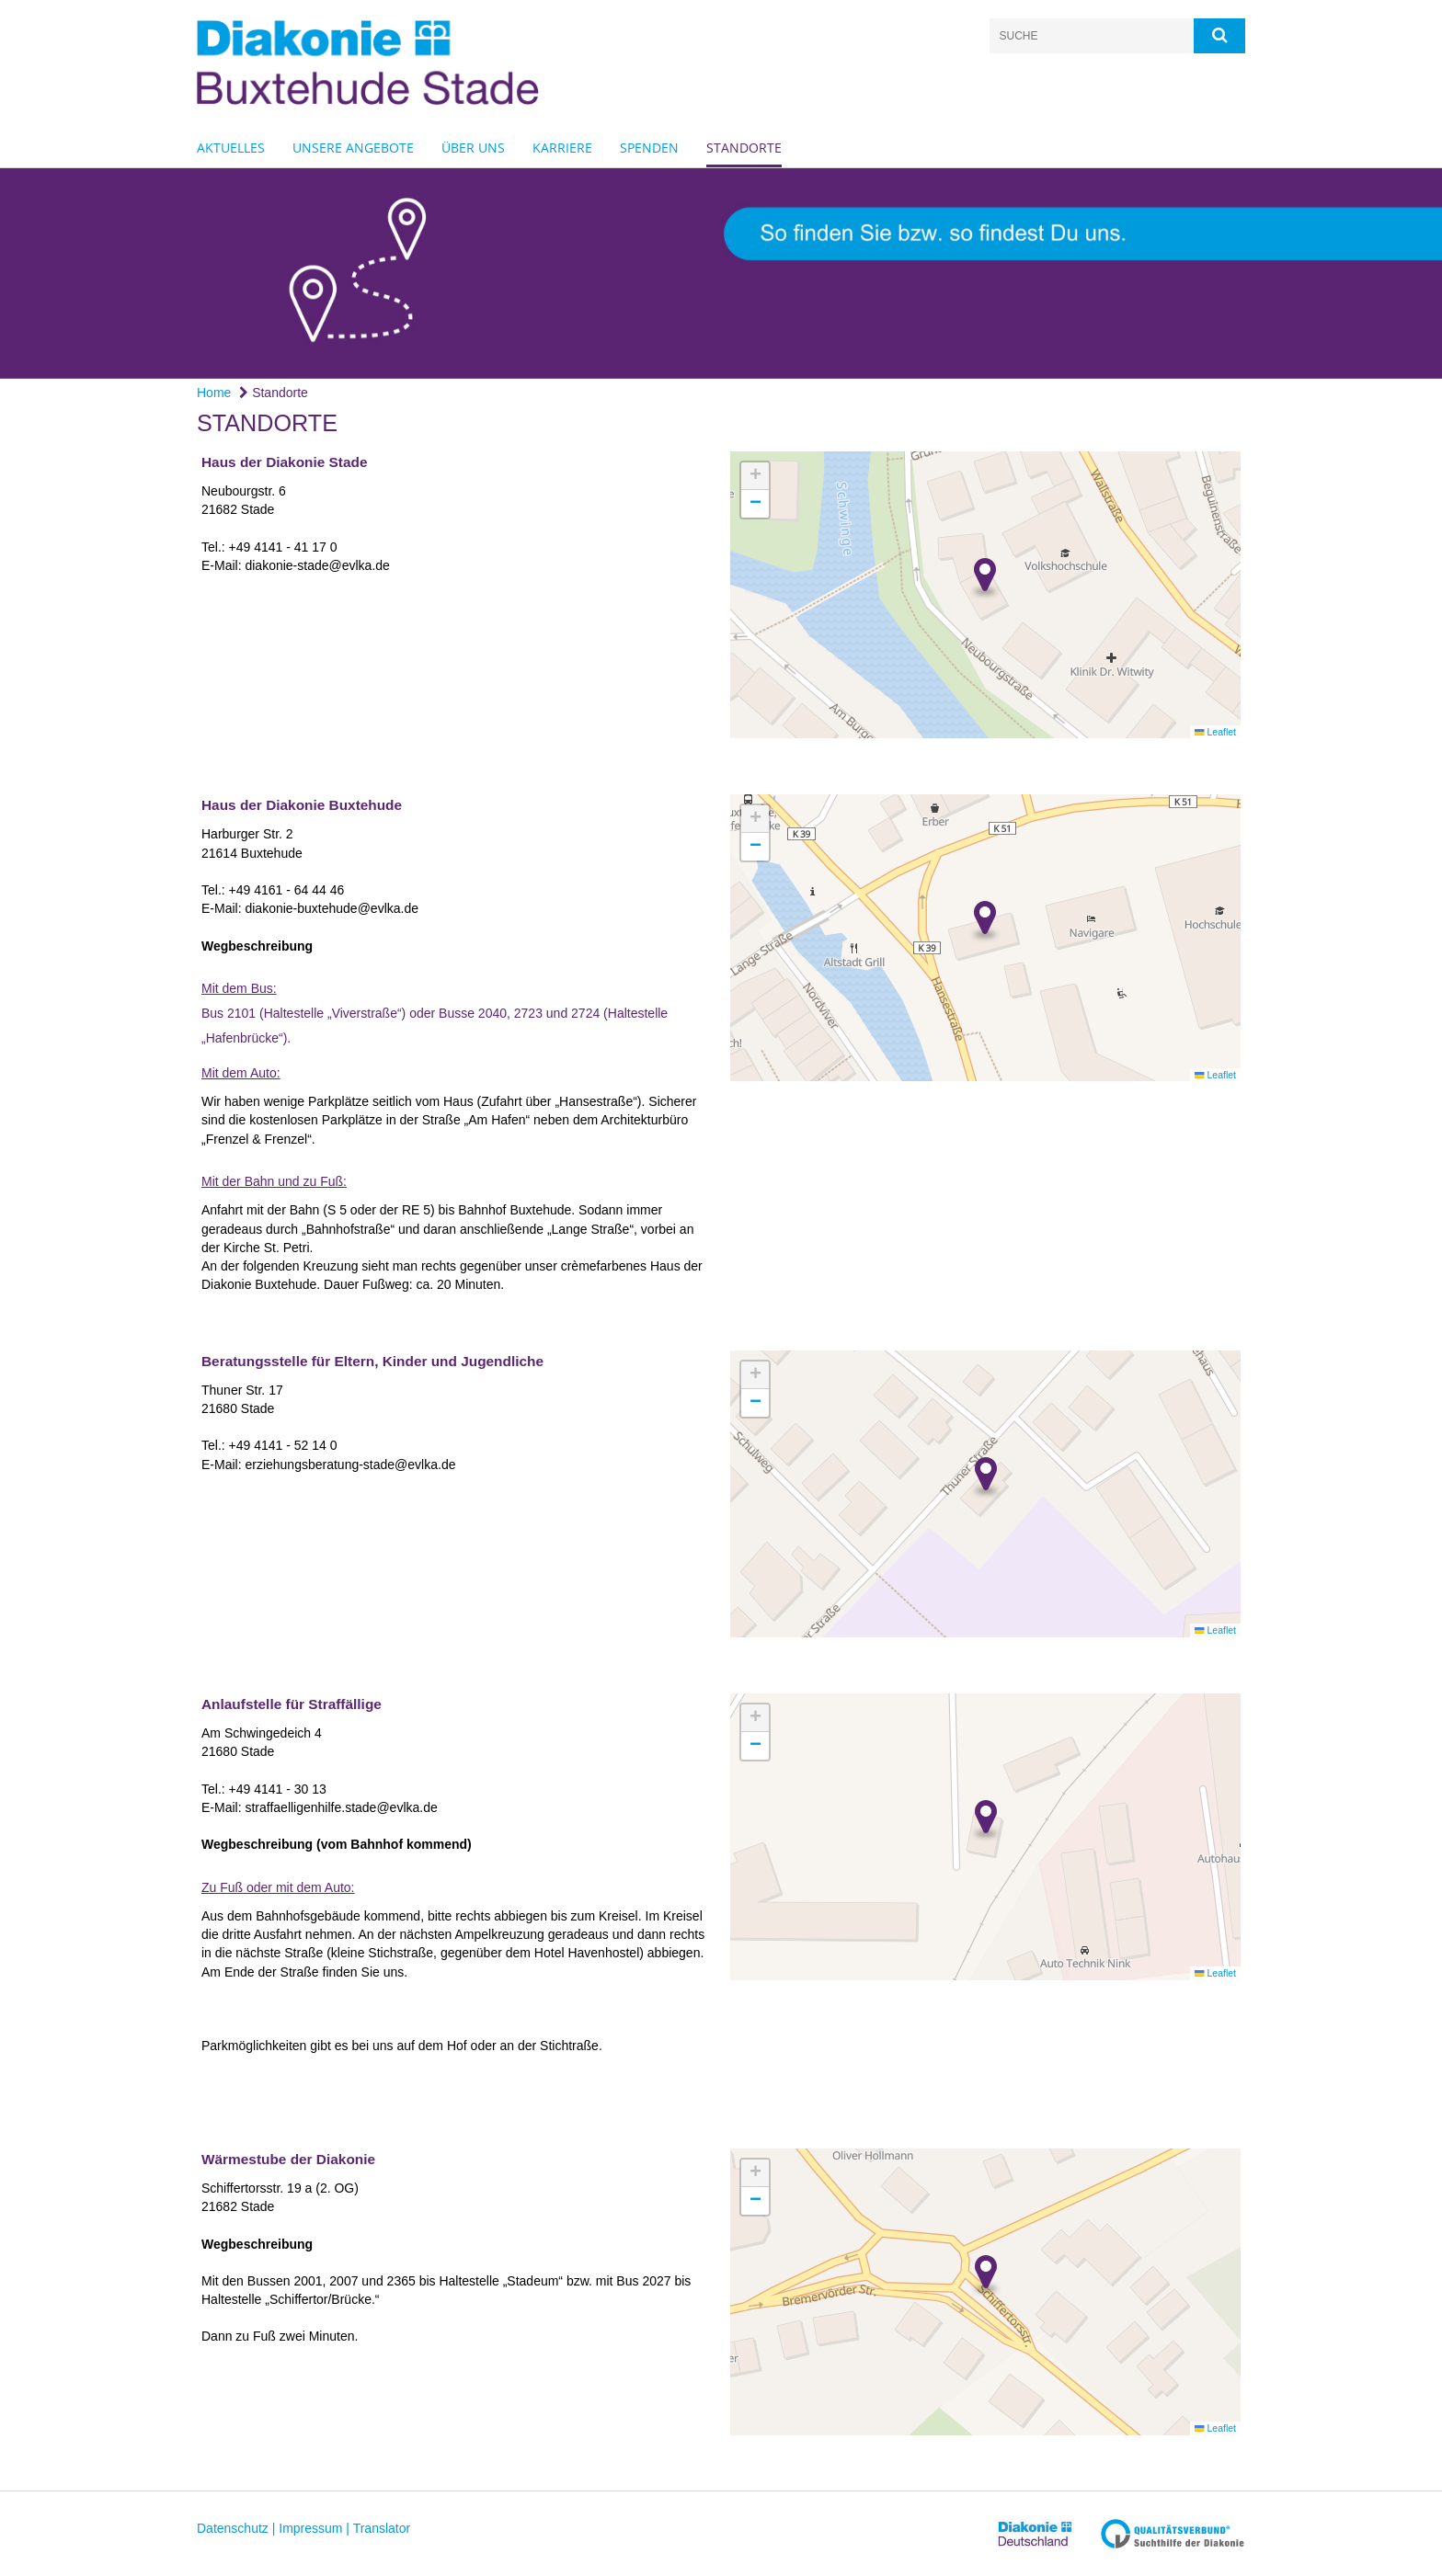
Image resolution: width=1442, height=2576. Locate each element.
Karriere (562, 147)
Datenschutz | (236, 2528)
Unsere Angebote (353, 147)
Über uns (473, 147)
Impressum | (314, 2528)
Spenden (649, 147)
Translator (382, 2528)
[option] (721, 273)
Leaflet (1215, 731)
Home (214, 392)
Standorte (744, 147)
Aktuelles (231, 147)
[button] (985, 580)
